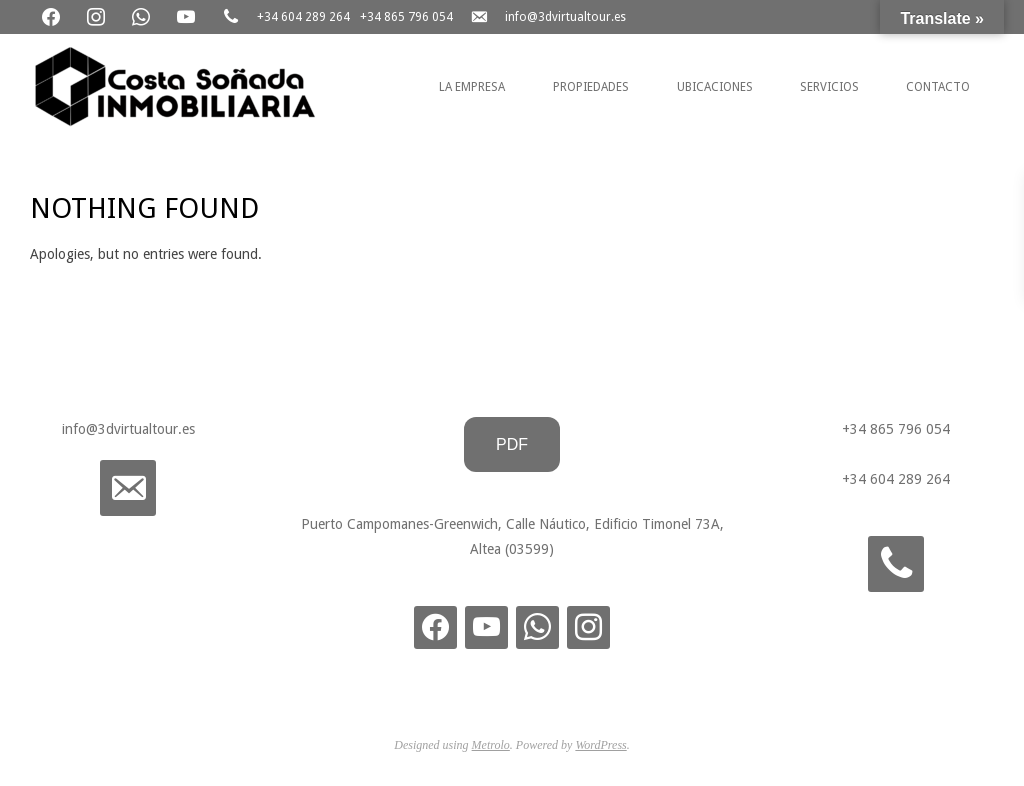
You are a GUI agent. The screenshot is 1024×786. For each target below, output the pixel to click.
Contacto (938, 87)
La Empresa (472, 87)
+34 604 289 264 (303, 17)
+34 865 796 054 (406, 17)
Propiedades (591, 87)
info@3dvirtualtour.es (565, 17)
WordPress (600, 745)
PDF (512, 444)
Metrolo (491, 745)
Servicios (829, 87)
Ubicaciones (715, 87)
